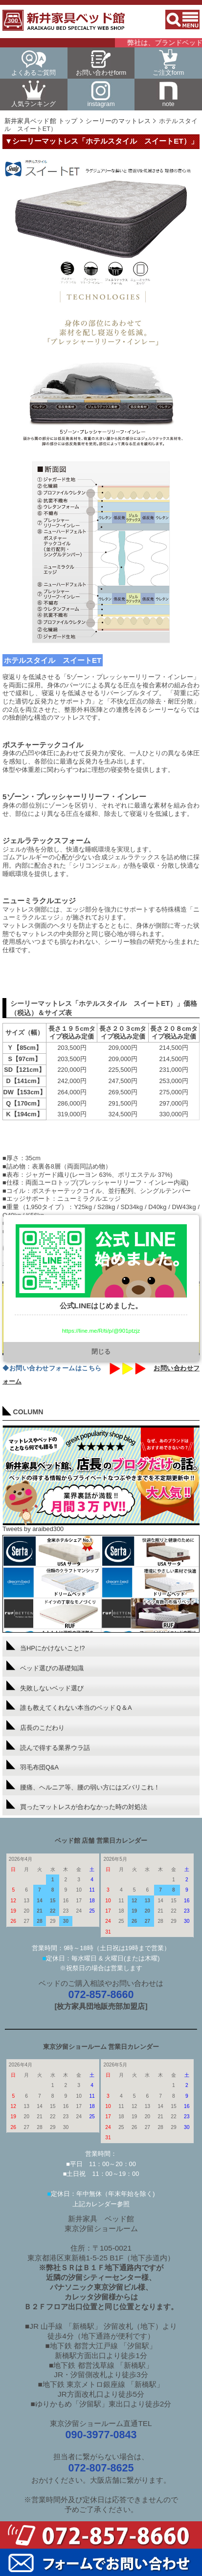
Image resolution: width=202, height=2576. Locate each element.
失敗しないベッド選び (45, 1686)
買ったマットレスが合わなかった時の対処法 (76, 1804)
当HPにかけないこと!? (45, 1646)
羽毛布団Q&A (32, 1765)
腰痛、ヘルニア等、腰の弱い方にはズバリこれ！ (83, 1785)
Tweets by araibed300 (33, 1529)
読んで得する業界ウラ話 (48, 1745)
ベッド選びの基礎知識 (45, 1666)
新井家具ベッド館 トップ (41, 121)
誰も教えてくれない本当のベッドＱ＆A (69, 1705)
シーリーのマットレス (118, 121)
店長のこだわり (35, 1725)
